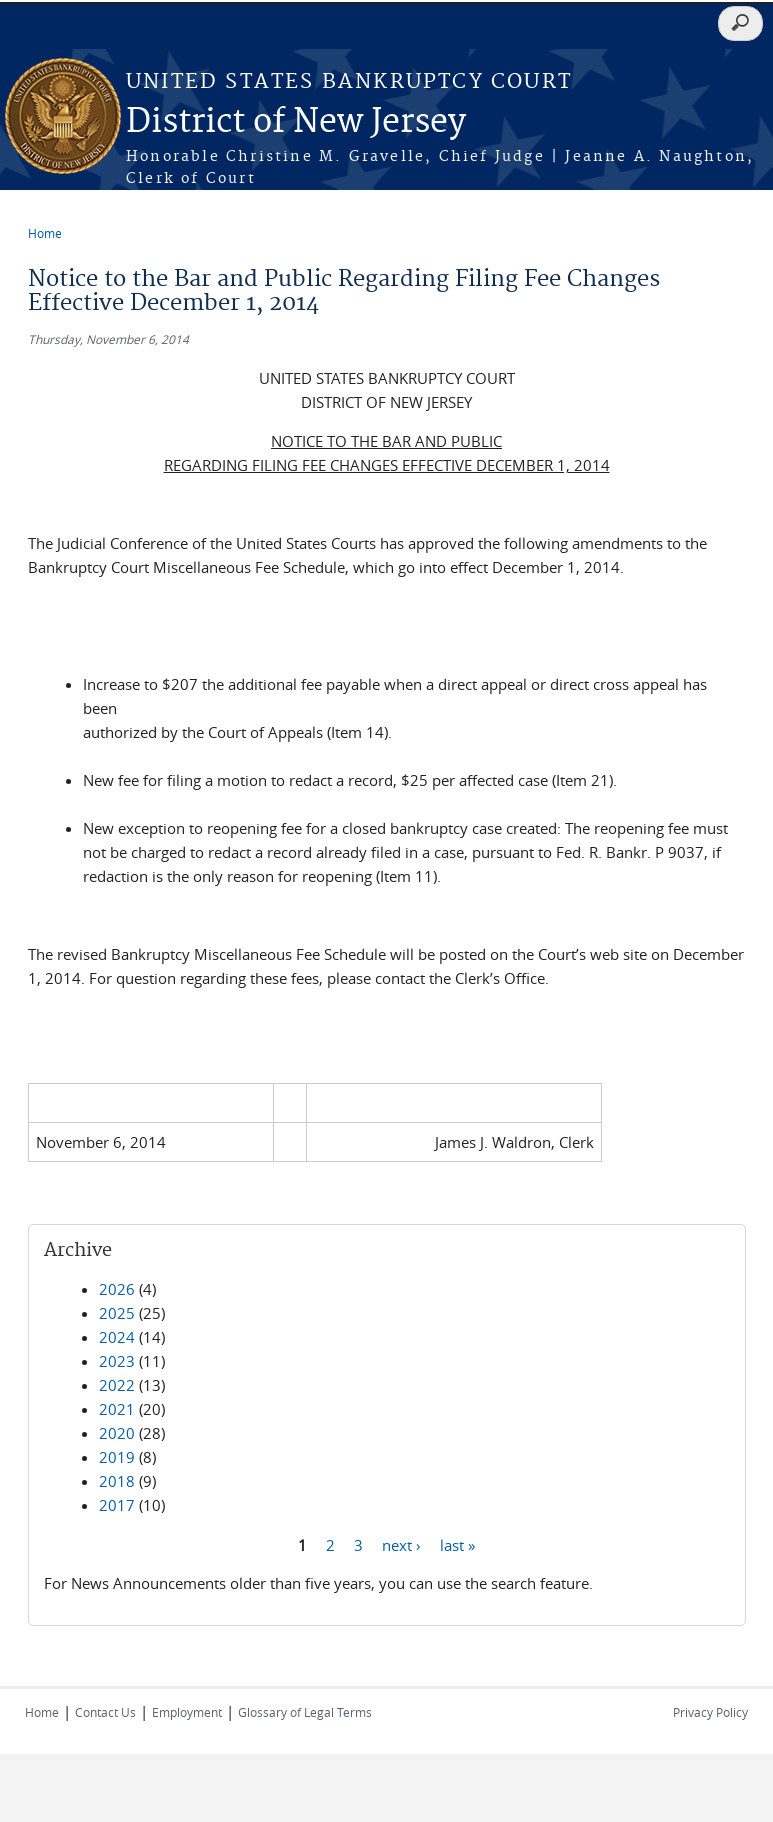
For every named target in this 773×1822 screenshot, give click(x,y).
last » (457, 1544)
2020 (117, 1433)
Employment (187, 1712)
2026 (117, 1289)
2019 (117, 1457)
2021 (117, 1409)
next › (401, 1544)
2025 (117, 1313)
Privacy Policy (710, 1712)
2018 (117, 1481)
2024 (117, 1337)
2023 (117, 1361)
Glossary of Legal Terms (305, 1712)
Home (45, 233)
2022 (117, 1385)
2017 (117, 1505)
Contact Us (105, 1712)
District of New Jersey (296, 122)
